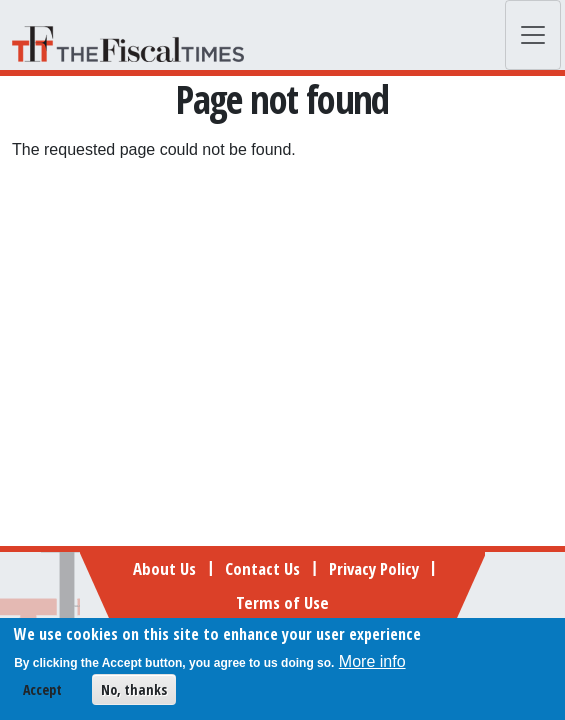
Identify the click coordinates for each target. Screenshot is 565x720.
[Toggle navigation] (533, 35)
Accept (42, 693)
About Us (164, 568)
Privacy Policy (374, 568)
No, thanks (134, 693)
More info (372, 665)
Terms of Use (282, 602)
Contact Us (262, 568)
